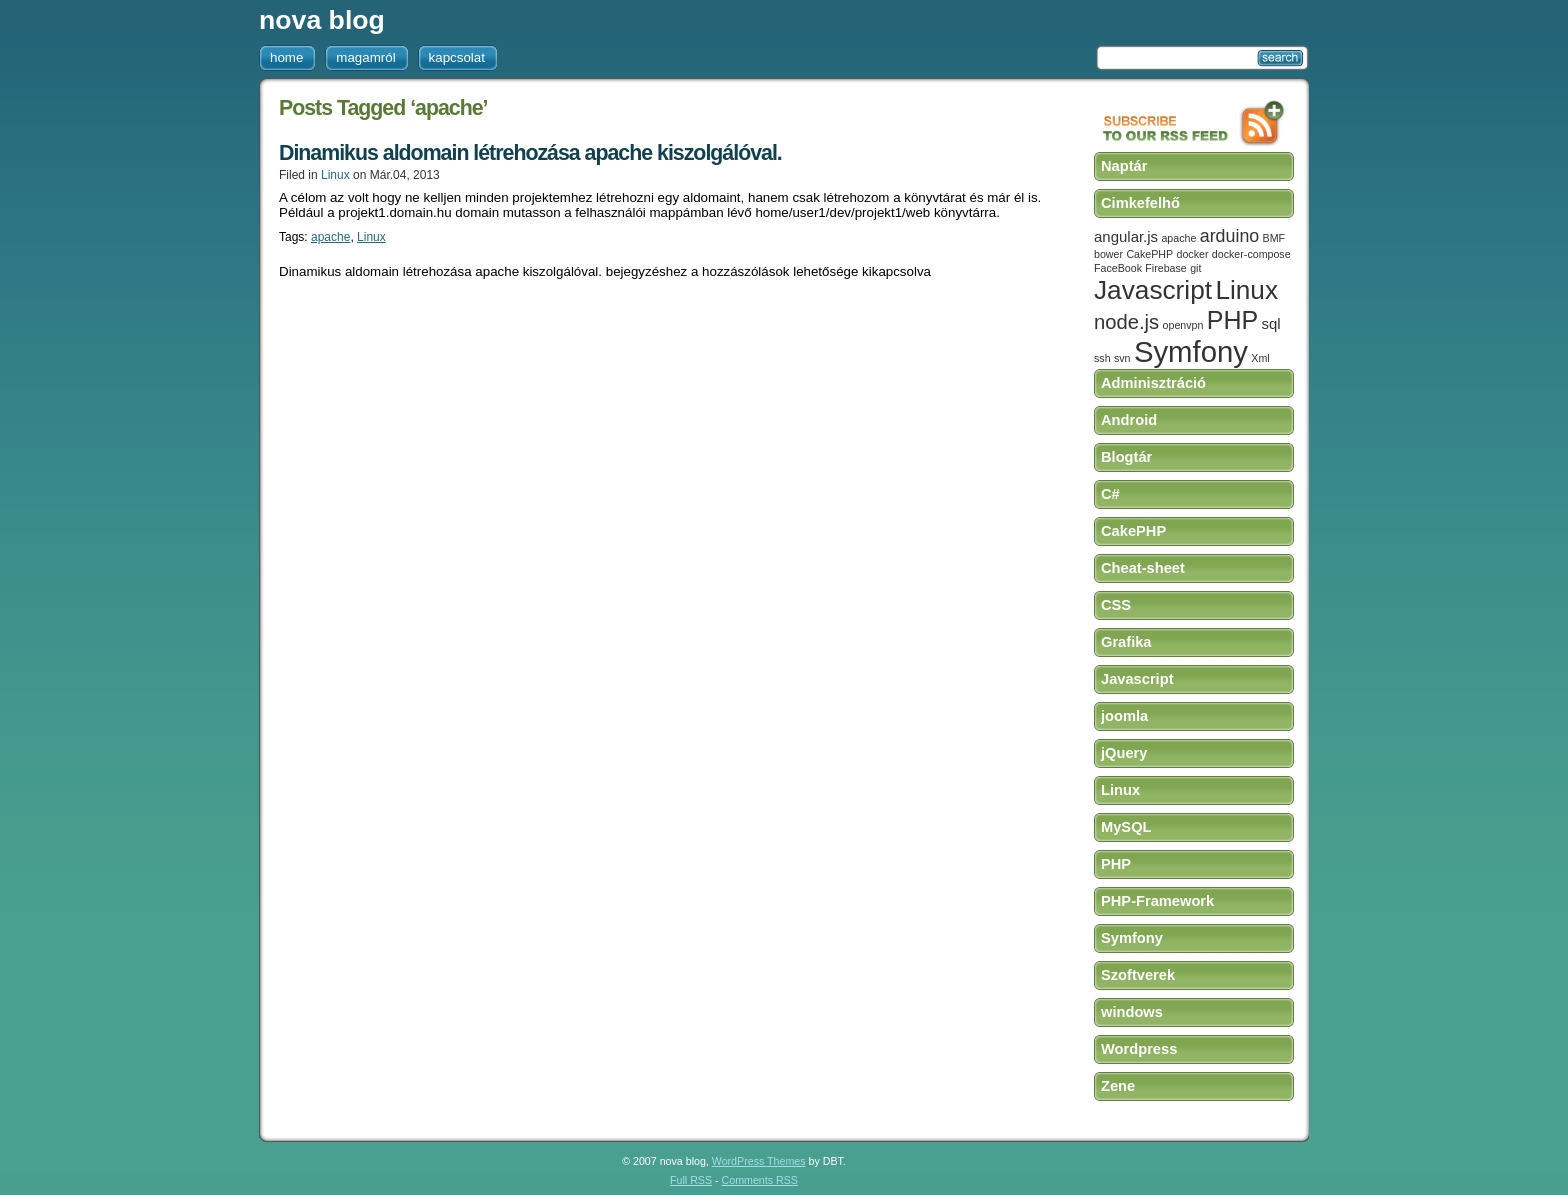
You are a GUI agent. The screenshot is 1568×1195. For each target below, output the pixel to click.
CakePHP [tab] (1133, 531)
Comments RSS (760, 1180)
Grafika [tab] (1126, 642)
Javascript (1153, 290)
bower (1108, 254)
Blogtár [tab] (1126, 457)
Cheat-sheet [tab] (1143, 568)
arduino (1229, 236)
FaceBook (1118, 268)
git (1195, 268)
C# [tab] (1110, 494)
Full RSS (691, 1180)
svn (1122, 358)
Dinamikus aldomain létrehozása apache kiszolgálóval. (530, 153)
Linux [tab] (1120, 790)
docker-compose (1251, 254)
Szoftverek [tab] (1138, 975)
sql (1271, 323)
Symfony (1191, 351)
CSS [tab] (1116, 605)
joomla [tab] (1124, 716)
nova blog (322, 20)
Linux (335, 175)
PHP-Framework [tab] (1157, 901)
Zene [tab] (1118, 1086)
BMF (1274, 238)
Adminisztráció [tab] (1153, 383)
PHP (1232, 320)
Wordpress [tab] (1139, 1049)
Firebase (1165, 268)
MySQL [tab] (1126, 827)
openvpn (1183, 325)
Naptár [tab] (1124, 166)
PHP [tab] (1116, 864)
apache (330, 237)
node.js (1126, 322)
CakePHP (1149, 254)
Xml (1260, 358)
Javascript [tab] (1137, 679)
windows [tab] (1132, 1012)
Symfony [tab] (1132, 938)
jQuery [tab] (1124, 753)
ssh (1102, 358)
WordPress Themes (759, 1161)
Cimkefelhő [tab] (1140, 203)
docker (1193, 254)
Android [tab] (1129, 420)
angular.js (1126, 236)
